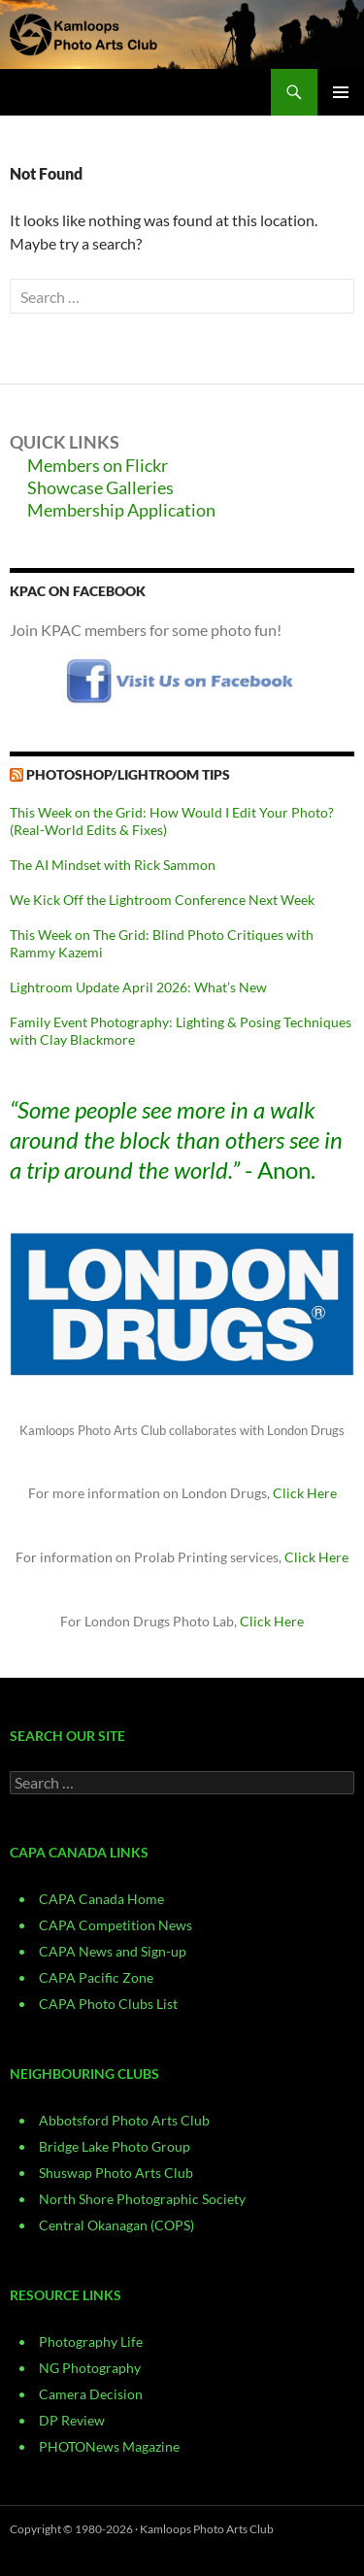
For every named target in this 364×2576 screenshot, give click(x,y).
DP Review (72, 2420)
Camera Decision (91, 2394)
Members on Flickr (97, 465)
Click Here (305, 1493)
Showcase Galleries (100, 487)
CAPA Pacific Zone (96, 1977)
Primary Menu (340, 92)
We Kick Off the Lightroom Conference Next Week (162, 899)
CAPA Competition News (115, 1925)
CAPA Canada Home (101, 1898)
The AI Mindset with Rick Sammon (112, 864)
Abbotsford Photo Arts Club (124, 2120)
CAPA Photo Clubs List (108, 2003)
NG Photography (90, 2367)
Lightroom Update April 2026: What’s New (138, 987)
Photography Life (91, 2341)
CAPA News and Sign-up (112, 1951)
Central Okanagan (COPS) (116, 2225)
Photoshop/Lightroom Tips (128, 774)
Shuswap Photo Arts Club (116, 2172)
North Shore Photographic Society (142, 2199)
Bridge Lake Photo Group (114, 2146)
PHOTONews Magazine (109, 2446)
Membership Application (121, 509)
